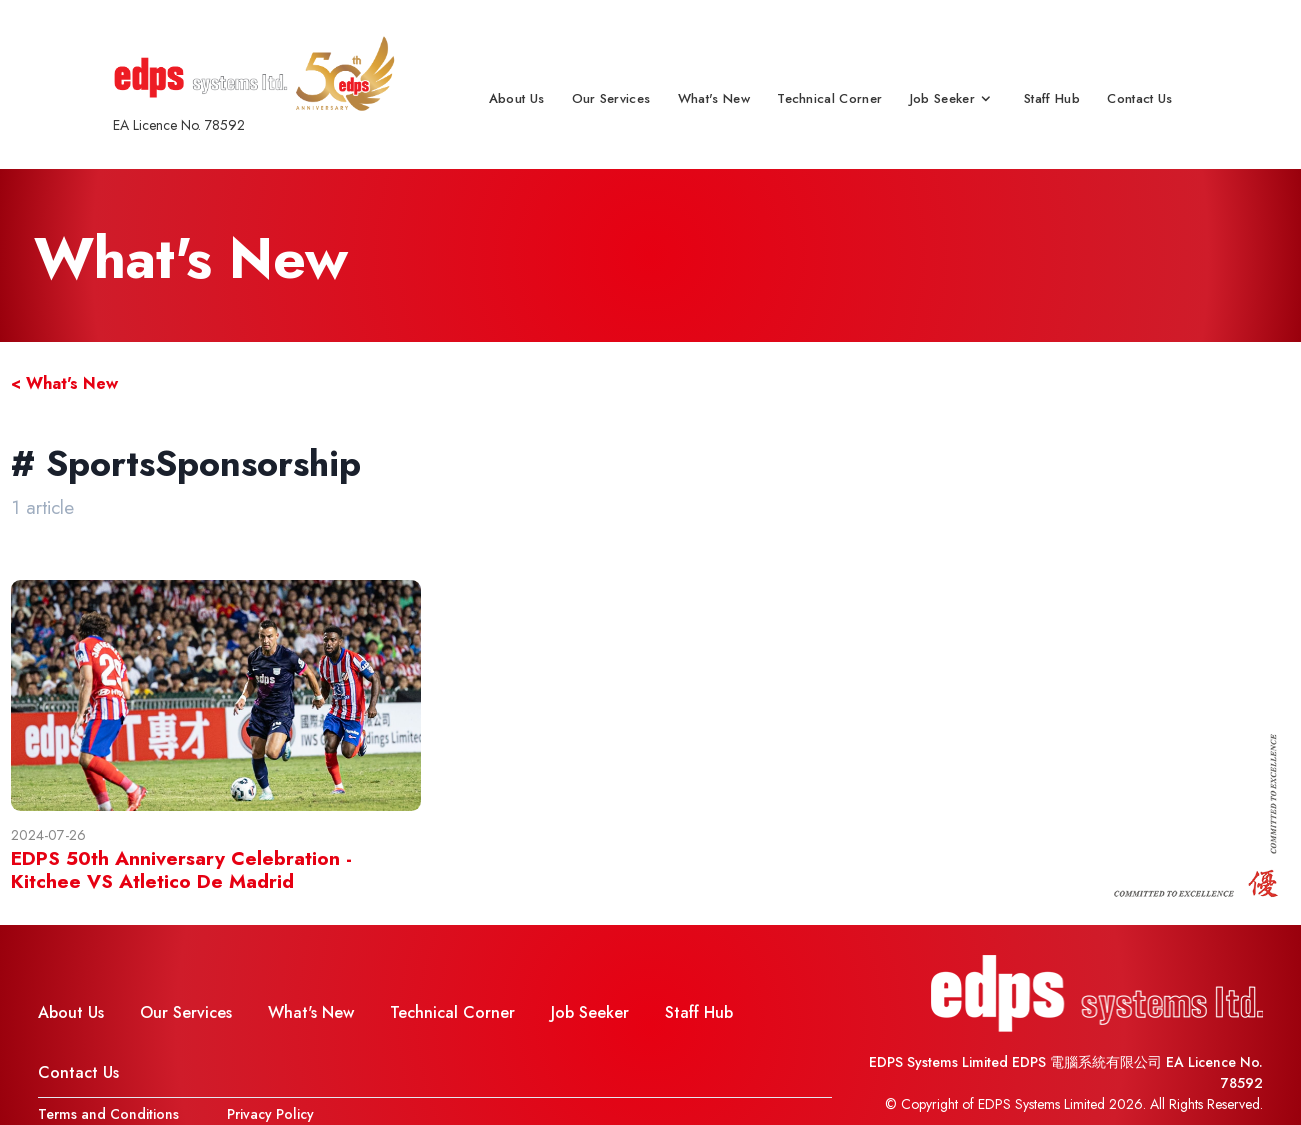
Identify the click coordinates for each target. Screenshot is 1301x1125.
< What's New (64, 383)
